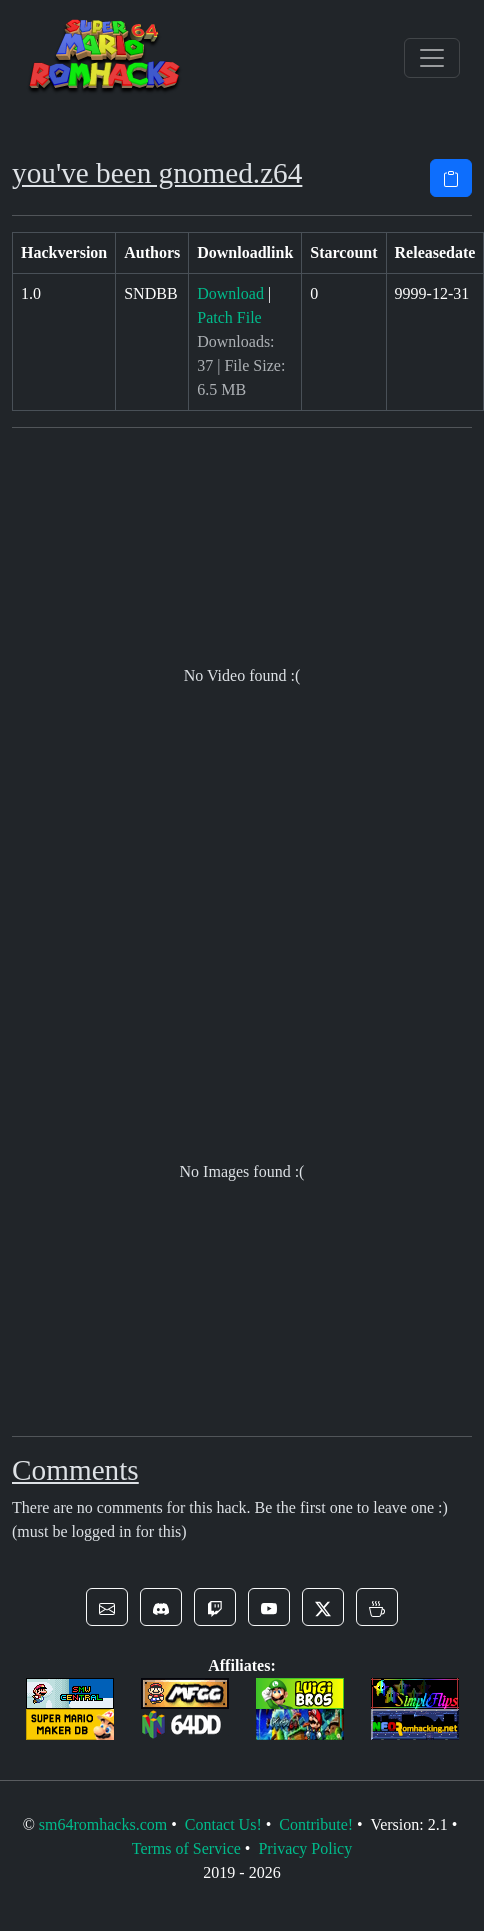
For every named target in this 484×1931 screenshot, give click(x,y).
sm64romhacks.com (103, 1824)
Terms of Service (186, 1848)
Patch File (229, 317)
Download (230, 293)
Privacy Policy (305, 1848)
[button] (107, 1607)
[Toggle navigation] (432, 58)
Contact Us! (223, 1824)
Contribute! (316, 1824)
